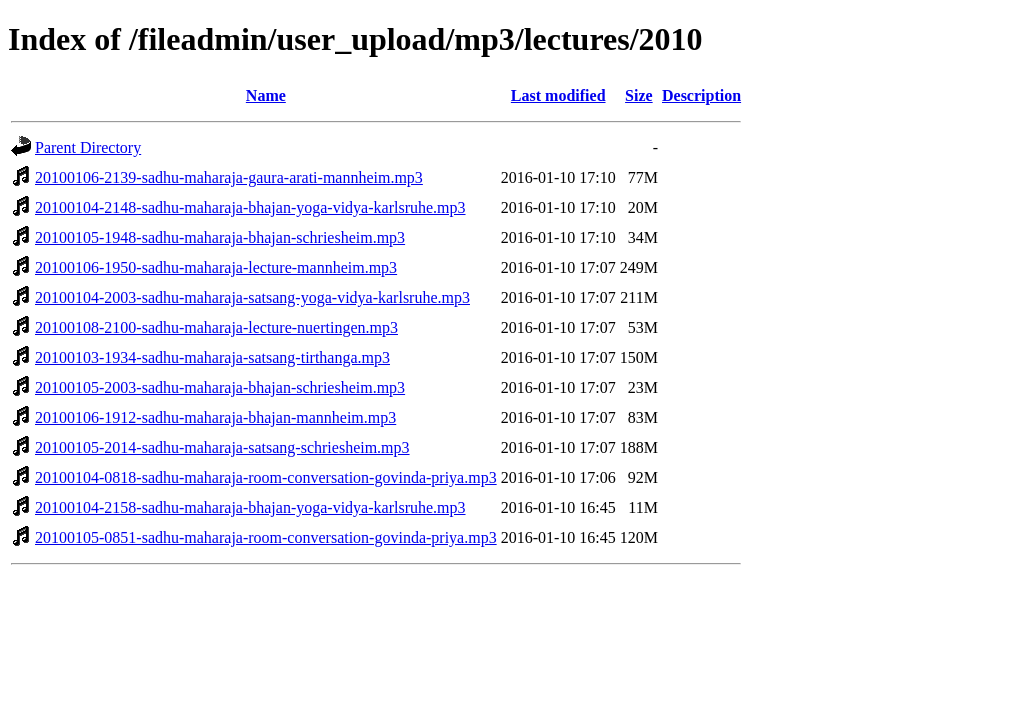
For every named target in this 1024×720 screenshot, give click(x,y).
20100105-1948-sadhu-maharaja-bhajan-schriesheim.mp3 (220, 237)
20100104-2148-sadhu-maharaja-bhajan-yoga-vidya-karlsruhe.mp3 (250, 207)
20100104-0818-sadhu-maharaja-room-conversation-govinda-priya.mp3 (266, 477)
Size (639, 95)
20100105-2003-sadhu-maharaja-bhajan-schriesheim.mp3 (220, 387)
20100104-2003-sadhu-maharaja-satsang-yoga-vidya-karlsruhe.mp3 (252, 297)
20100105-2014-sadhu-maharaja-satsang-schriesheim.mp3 (222, 447)
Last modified (558, 95)
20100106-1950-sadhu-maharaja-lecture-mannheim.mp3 (216, 267)
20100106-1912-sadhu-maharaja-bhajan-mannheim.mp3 (215, 417)
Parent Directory (88, 147)
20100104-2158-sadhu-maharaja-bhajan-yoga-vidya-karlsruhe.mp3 (250, 507)
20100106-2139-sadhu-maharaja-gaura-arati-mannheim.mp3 (229, 177)
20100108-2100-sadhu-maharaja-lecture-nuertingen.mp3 (216, 327)
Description (701, 95)
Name (266, 95)
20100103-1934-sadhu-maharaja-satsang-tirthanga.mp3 (212, 357)
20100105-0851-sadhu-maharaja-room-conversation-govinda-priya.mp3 (266, 537)
